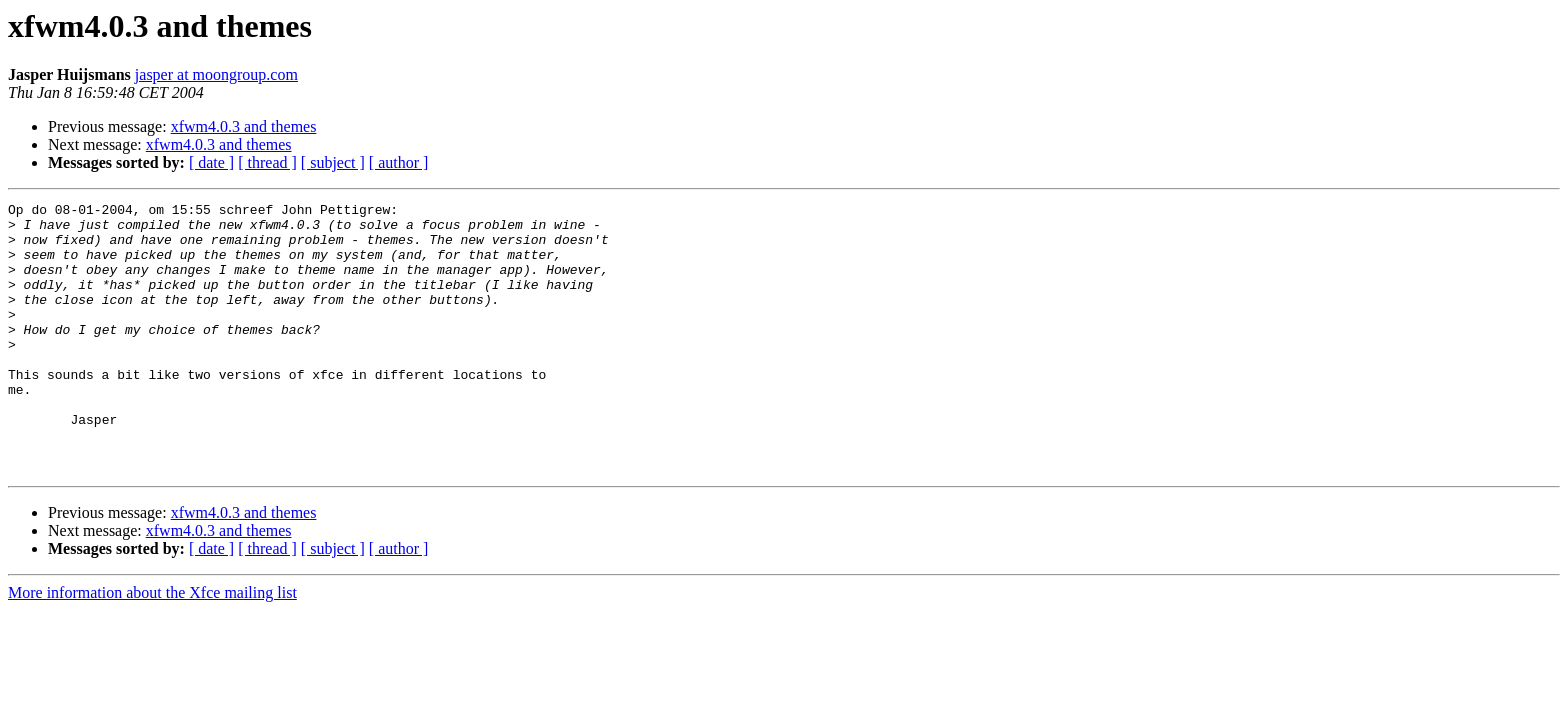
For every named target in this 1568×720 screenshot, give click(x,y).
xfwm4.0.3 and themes (244, 126)
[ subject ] (333, 162)
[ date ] (211, 162)
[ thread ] (267, 162)
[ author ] (399, 162)
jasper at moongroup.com (216, 74)
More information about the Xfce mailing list (152, 646)
